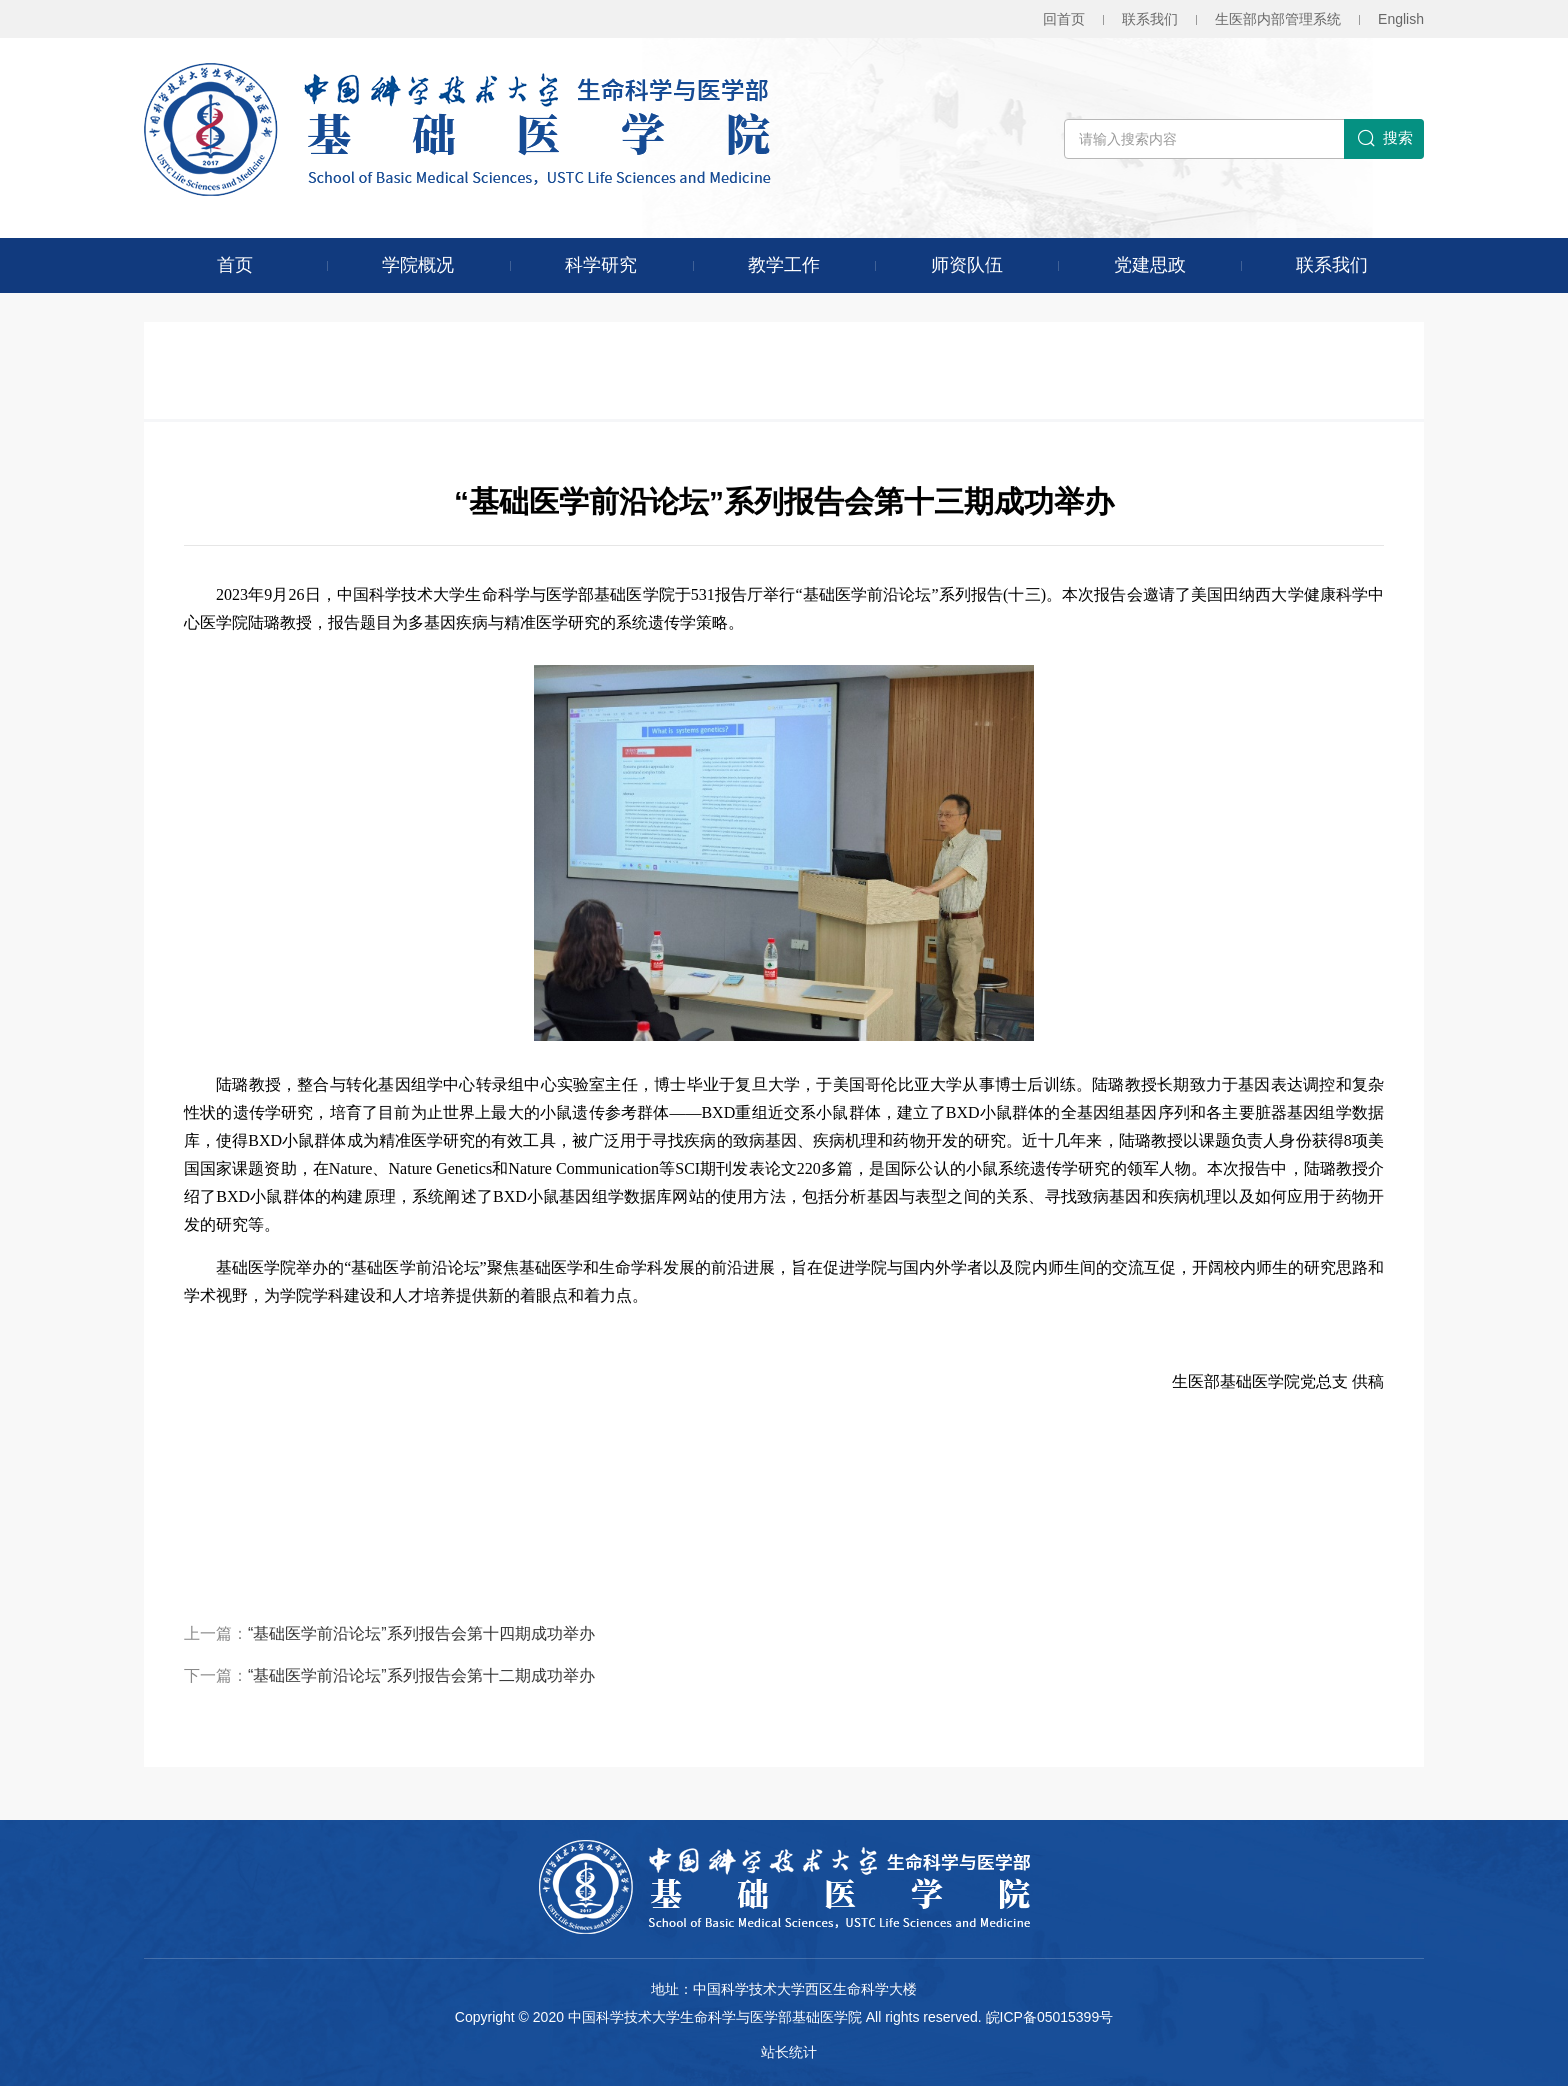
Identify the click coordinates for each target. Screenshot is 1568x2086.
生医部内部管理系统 (1278, 19)
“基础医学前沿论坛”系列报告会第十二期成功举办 (421, 1675)
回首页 (1064, 19)
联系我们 (1150, 19)
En (1401, 19)
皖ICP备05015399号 (1050, 2017)
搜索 (1384, 139)
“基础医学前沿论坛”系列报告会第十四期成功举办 (421, 1633)
